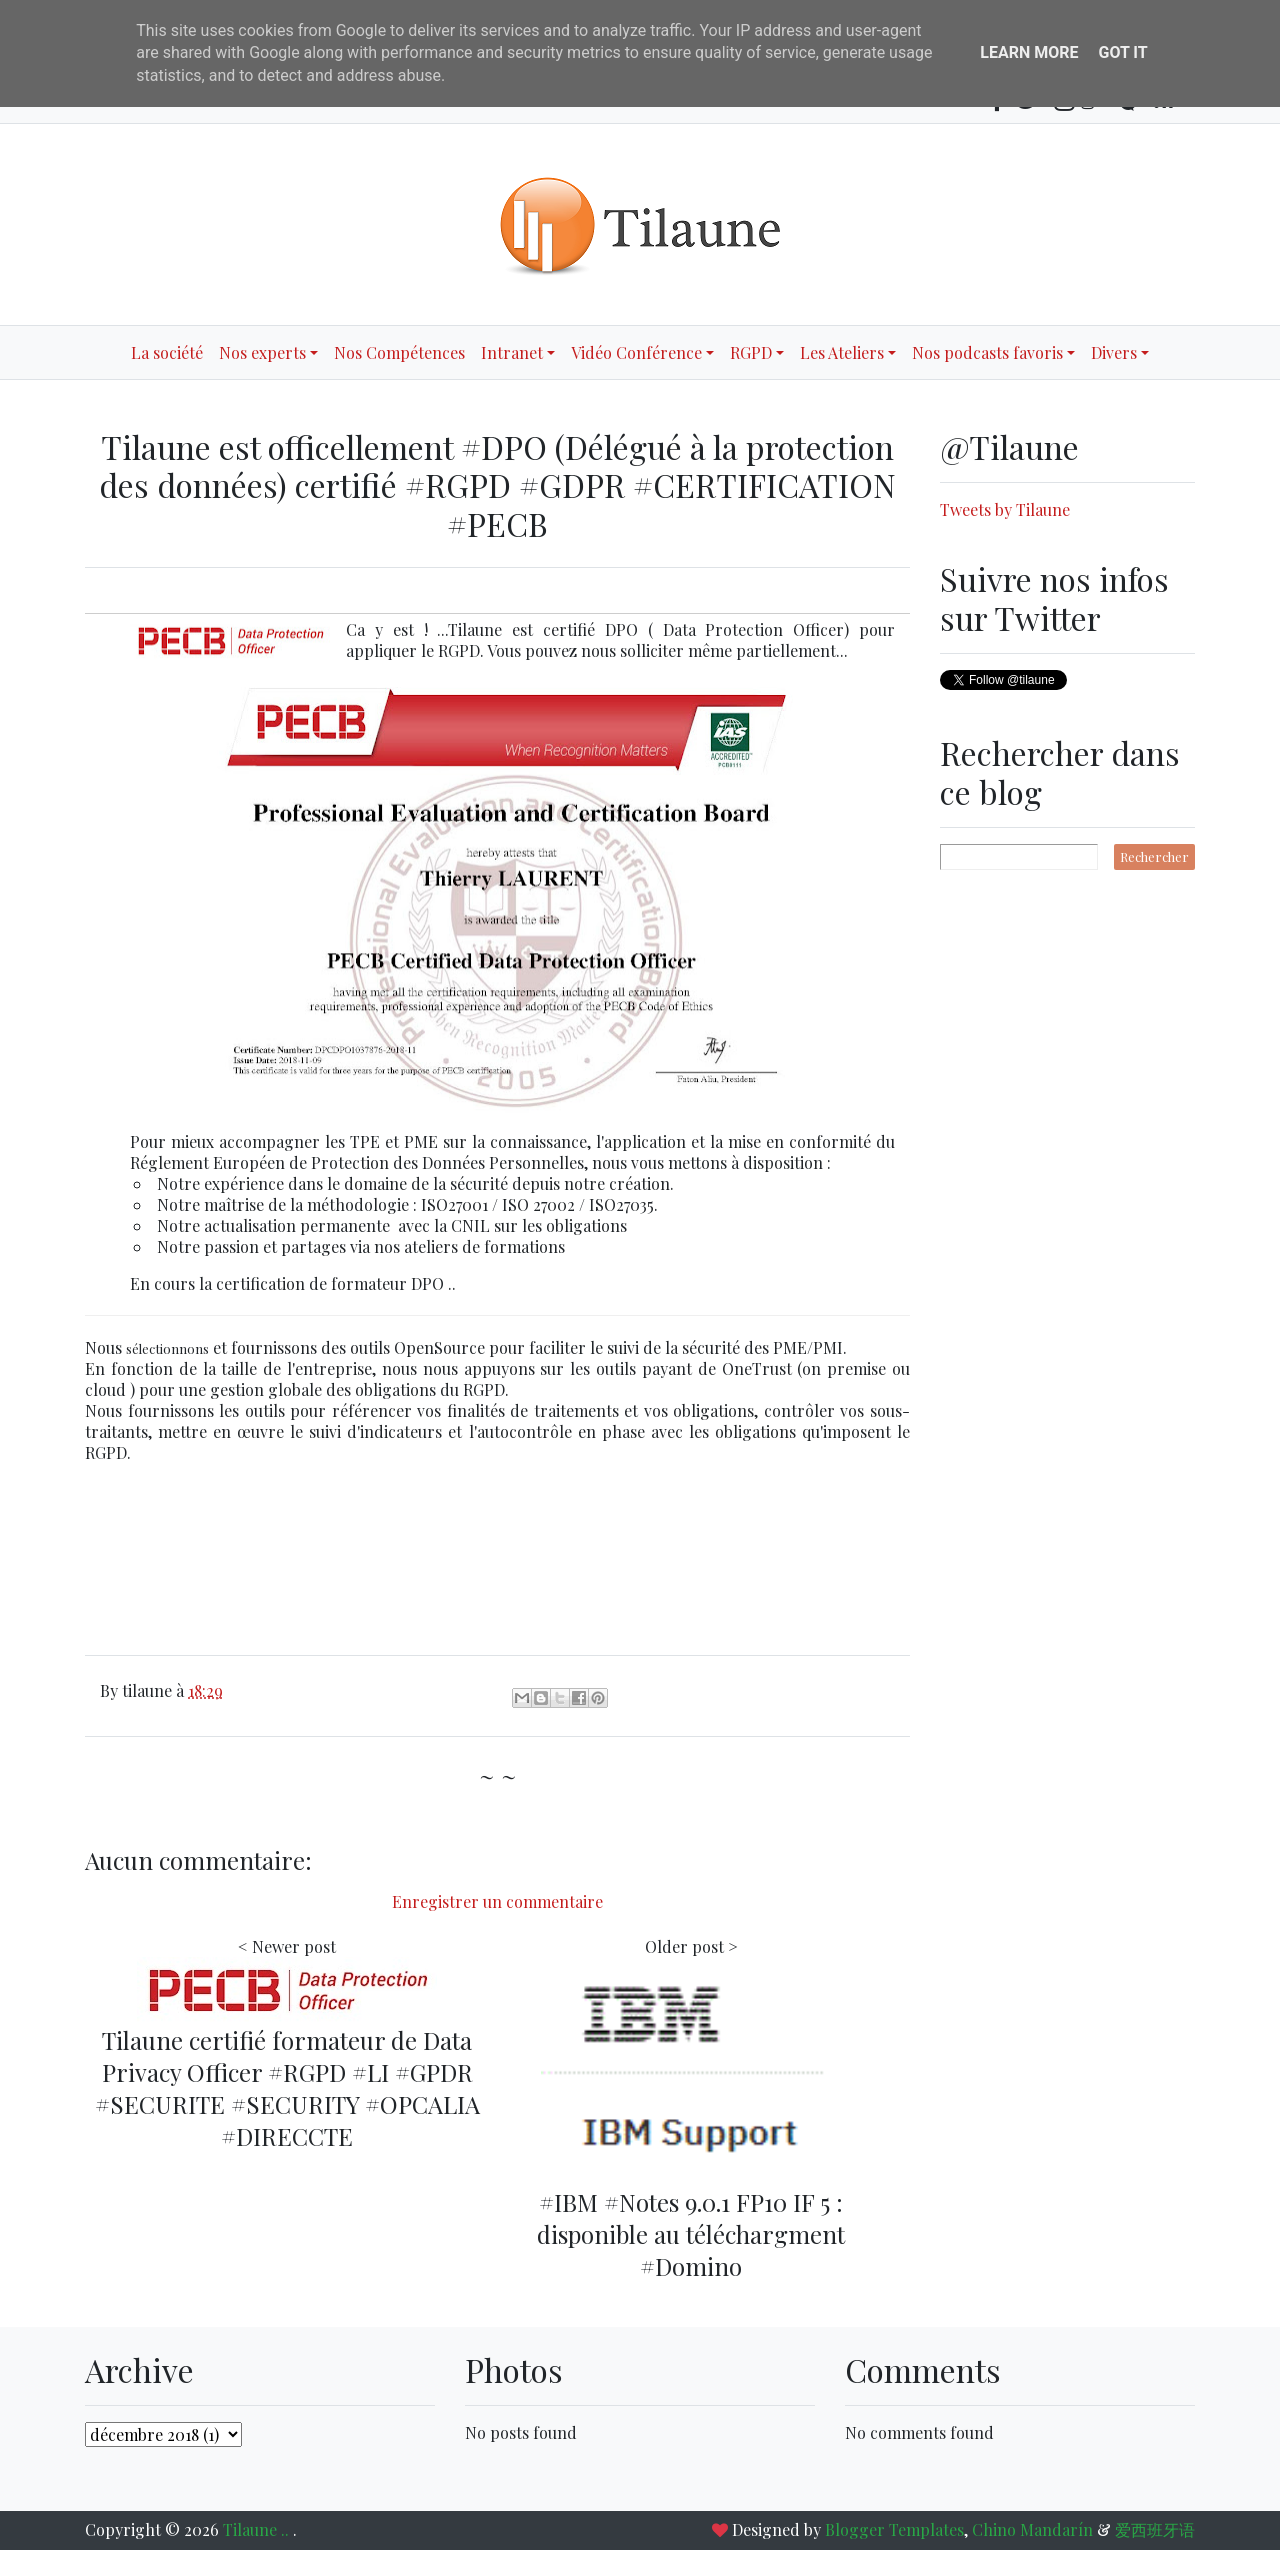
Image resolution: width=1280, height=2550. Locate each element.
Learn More (1029, 52)
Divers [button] (1114, 352)
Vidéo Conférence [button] (636, 352)
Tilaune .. (258, 2529)
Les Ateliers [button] (842, 352)
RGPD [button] (751, 352)
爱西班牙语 (1155, 2529)
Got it (1122, 52)
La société (167, 352)
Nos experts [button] (262, 352)
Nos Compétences (399, 352)
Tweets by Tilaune (1005, 509)
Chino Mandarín (1032, 2529)
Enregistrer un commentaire (497, 1901)
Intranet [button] (512, 352)
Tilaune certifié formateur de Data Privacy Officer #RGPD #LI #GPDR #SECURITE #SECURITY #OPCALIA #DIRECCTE (287, 2088)
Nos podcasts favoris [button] (987, 352)
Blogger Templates (894, 2529)
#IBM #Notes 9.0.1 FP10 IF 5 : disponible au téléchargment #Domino (691, 2234)
